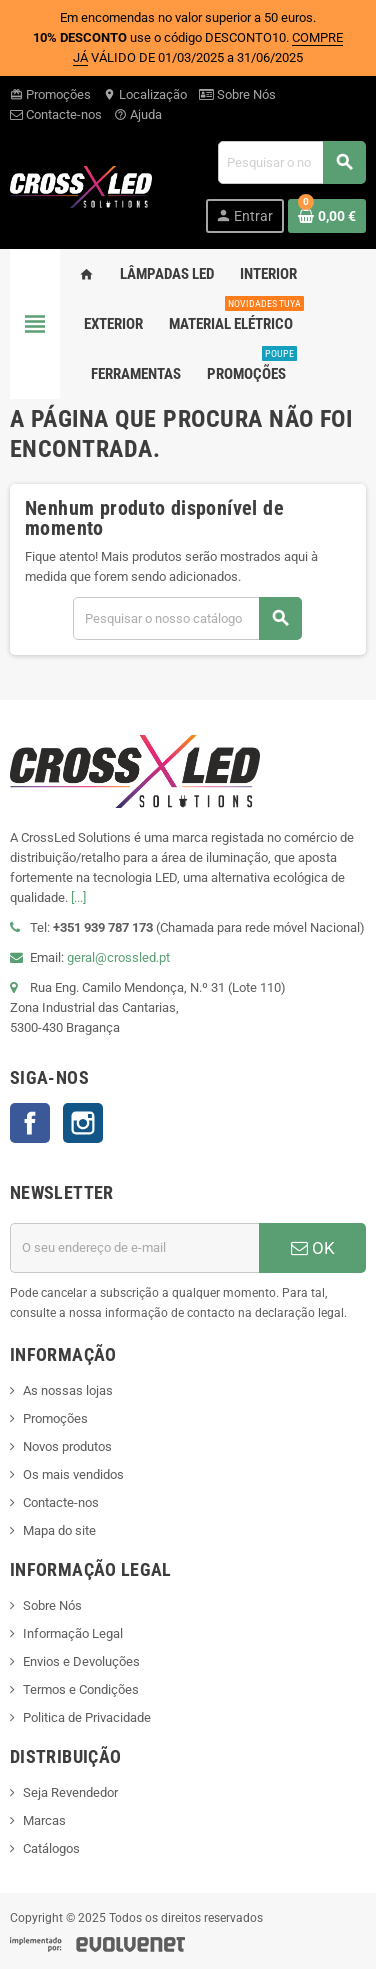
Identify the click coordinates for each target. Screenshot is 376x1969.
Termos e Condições (81, 1689)
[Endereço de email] (134, 1248)
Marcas (44, 1820)
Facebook (30, 1123)
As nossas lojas (68, 1390)
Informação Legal (73, 1633)
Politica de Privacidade (87, 1717)
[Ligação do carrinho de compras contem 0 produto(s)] (327, 216)
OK (313, 1248)
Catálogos (51, 1848)
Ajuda (138, 114)
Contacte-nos (56, 114)
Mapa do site (59, 1530)
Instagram (83, 1123)
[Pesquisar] (291, 162)
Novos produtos (67, 1446)
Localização (145, 94)
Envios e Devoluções (81, 1661)
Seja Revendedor (70, 1792)
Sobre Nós (237, 94)
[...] (78, 897)
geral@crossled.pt (118, 957)
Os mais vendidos (73, 1474)
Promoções (50, 94)
